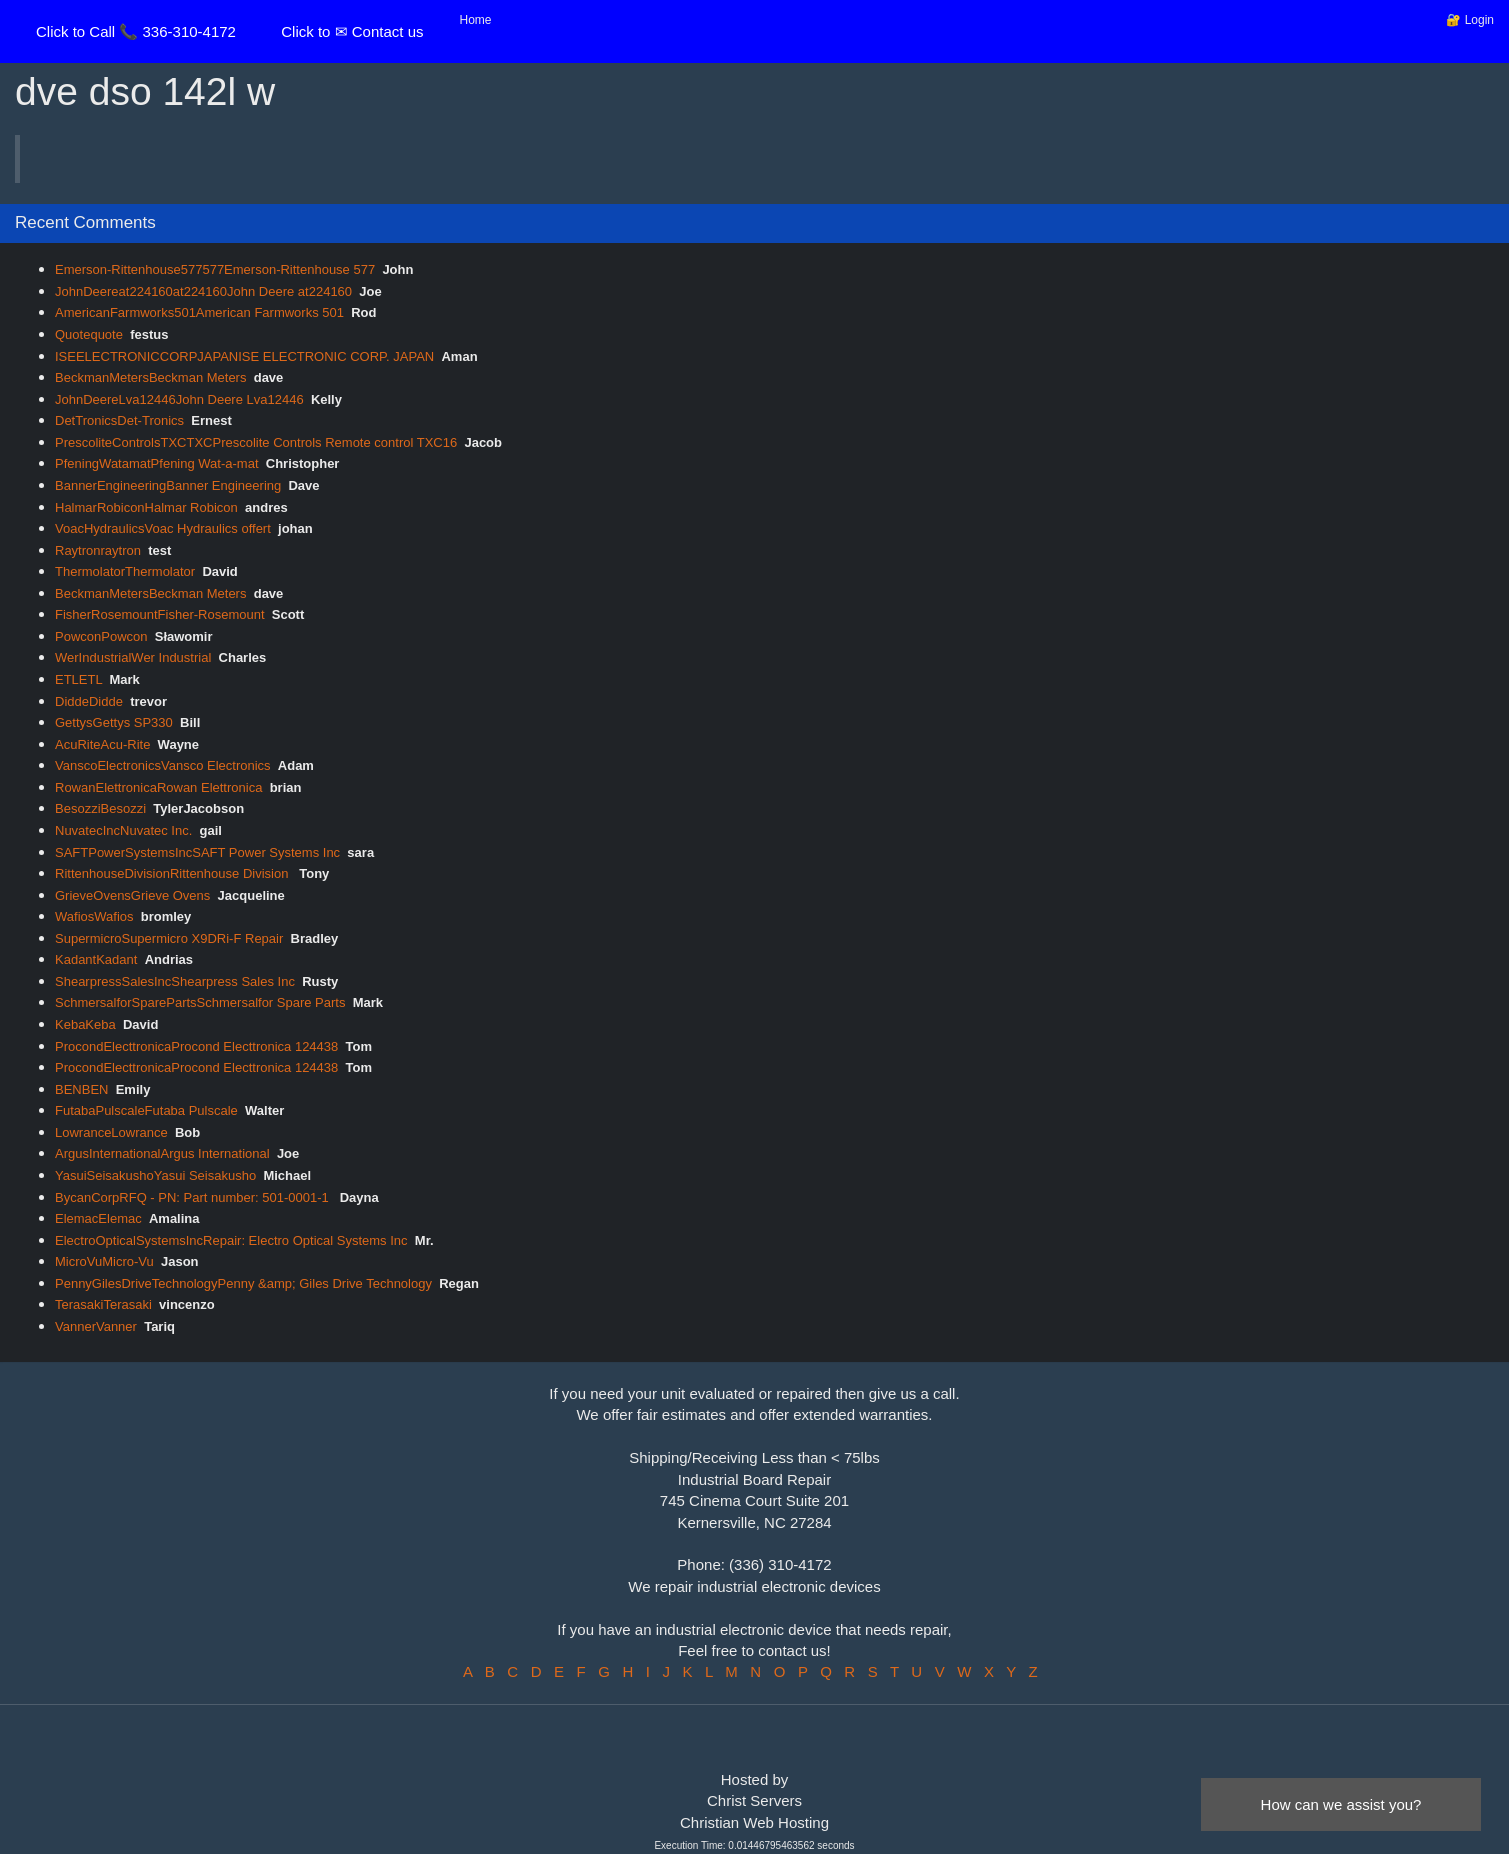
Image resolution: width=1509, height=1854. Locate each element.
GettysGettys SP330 (114, 722)
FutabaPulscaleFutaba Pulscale (146, 1110)
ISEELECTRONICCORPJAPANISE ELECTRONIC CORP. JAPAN (244, 356)
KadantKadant (96, 959)
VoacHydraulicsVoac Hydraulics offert (163, 528)
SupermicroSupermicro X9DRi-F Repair (169, 938)
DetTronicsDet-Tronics (119, 420)
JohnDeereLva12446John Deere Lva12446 (179, 399)
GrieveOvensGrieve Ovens (132, 895)
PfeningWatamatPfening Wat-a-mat (157, 463)
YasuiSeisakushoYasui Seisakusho (155, 1175)
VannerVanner (96, 1326)
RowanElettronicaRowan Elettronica (158, 787)
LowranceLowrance (111, 1132)
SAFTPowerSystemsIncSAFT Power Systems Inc (197, 852)
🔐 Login (1470, 20)
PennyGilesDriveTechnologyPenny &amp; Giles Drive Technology (243, 1283)
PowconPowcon (101, 636)
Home (476, 20)
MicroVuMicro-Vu (104, 1261)
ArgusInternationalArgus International (162, 1153)
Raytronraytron (98, 550)
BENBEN (81, 1089)
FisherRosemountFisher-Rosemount (160, 614)
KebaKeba (85, 1024)
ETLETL (78, 679)
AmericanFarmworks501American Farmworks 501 (199, 312)
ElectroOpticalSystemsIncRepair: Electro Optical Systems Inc (231, 1240)
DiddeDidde (89, 701)
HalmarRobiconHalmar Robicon (146, 507)
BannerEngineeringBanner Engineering (168, 485)
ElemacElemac (98, 1218)
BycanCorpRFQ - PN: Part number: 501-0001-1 (193, 1197)
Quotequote (89, 334)
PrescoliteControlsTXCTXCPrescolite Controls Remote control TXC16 (256, 442)
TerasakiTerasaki (103, 1304)
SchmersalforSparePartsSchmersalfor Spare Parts (200, 1002)
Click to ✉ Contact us (352, 31)
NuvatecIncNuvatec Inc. (123, 830)
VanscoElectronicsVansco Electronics (163, 765)
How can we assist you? (1341, 1804)
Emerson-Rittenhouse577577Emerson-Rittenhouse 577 (215, 269)
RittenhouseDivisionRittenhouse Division (173, 873)
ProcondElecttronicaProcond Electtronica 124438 (196, 1046)
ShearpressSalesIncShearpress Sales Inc (175, 981)
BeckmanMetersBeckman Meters (150, 377)
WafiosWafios (94, 916)
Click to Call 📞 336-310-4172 (136, 31)
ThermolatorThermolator (125, 571)
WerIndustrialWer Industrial (133, 657)
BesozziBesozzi (100, 808)
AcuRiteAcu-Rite (102, 744)
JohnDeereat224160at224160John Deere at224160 (203, 291)
